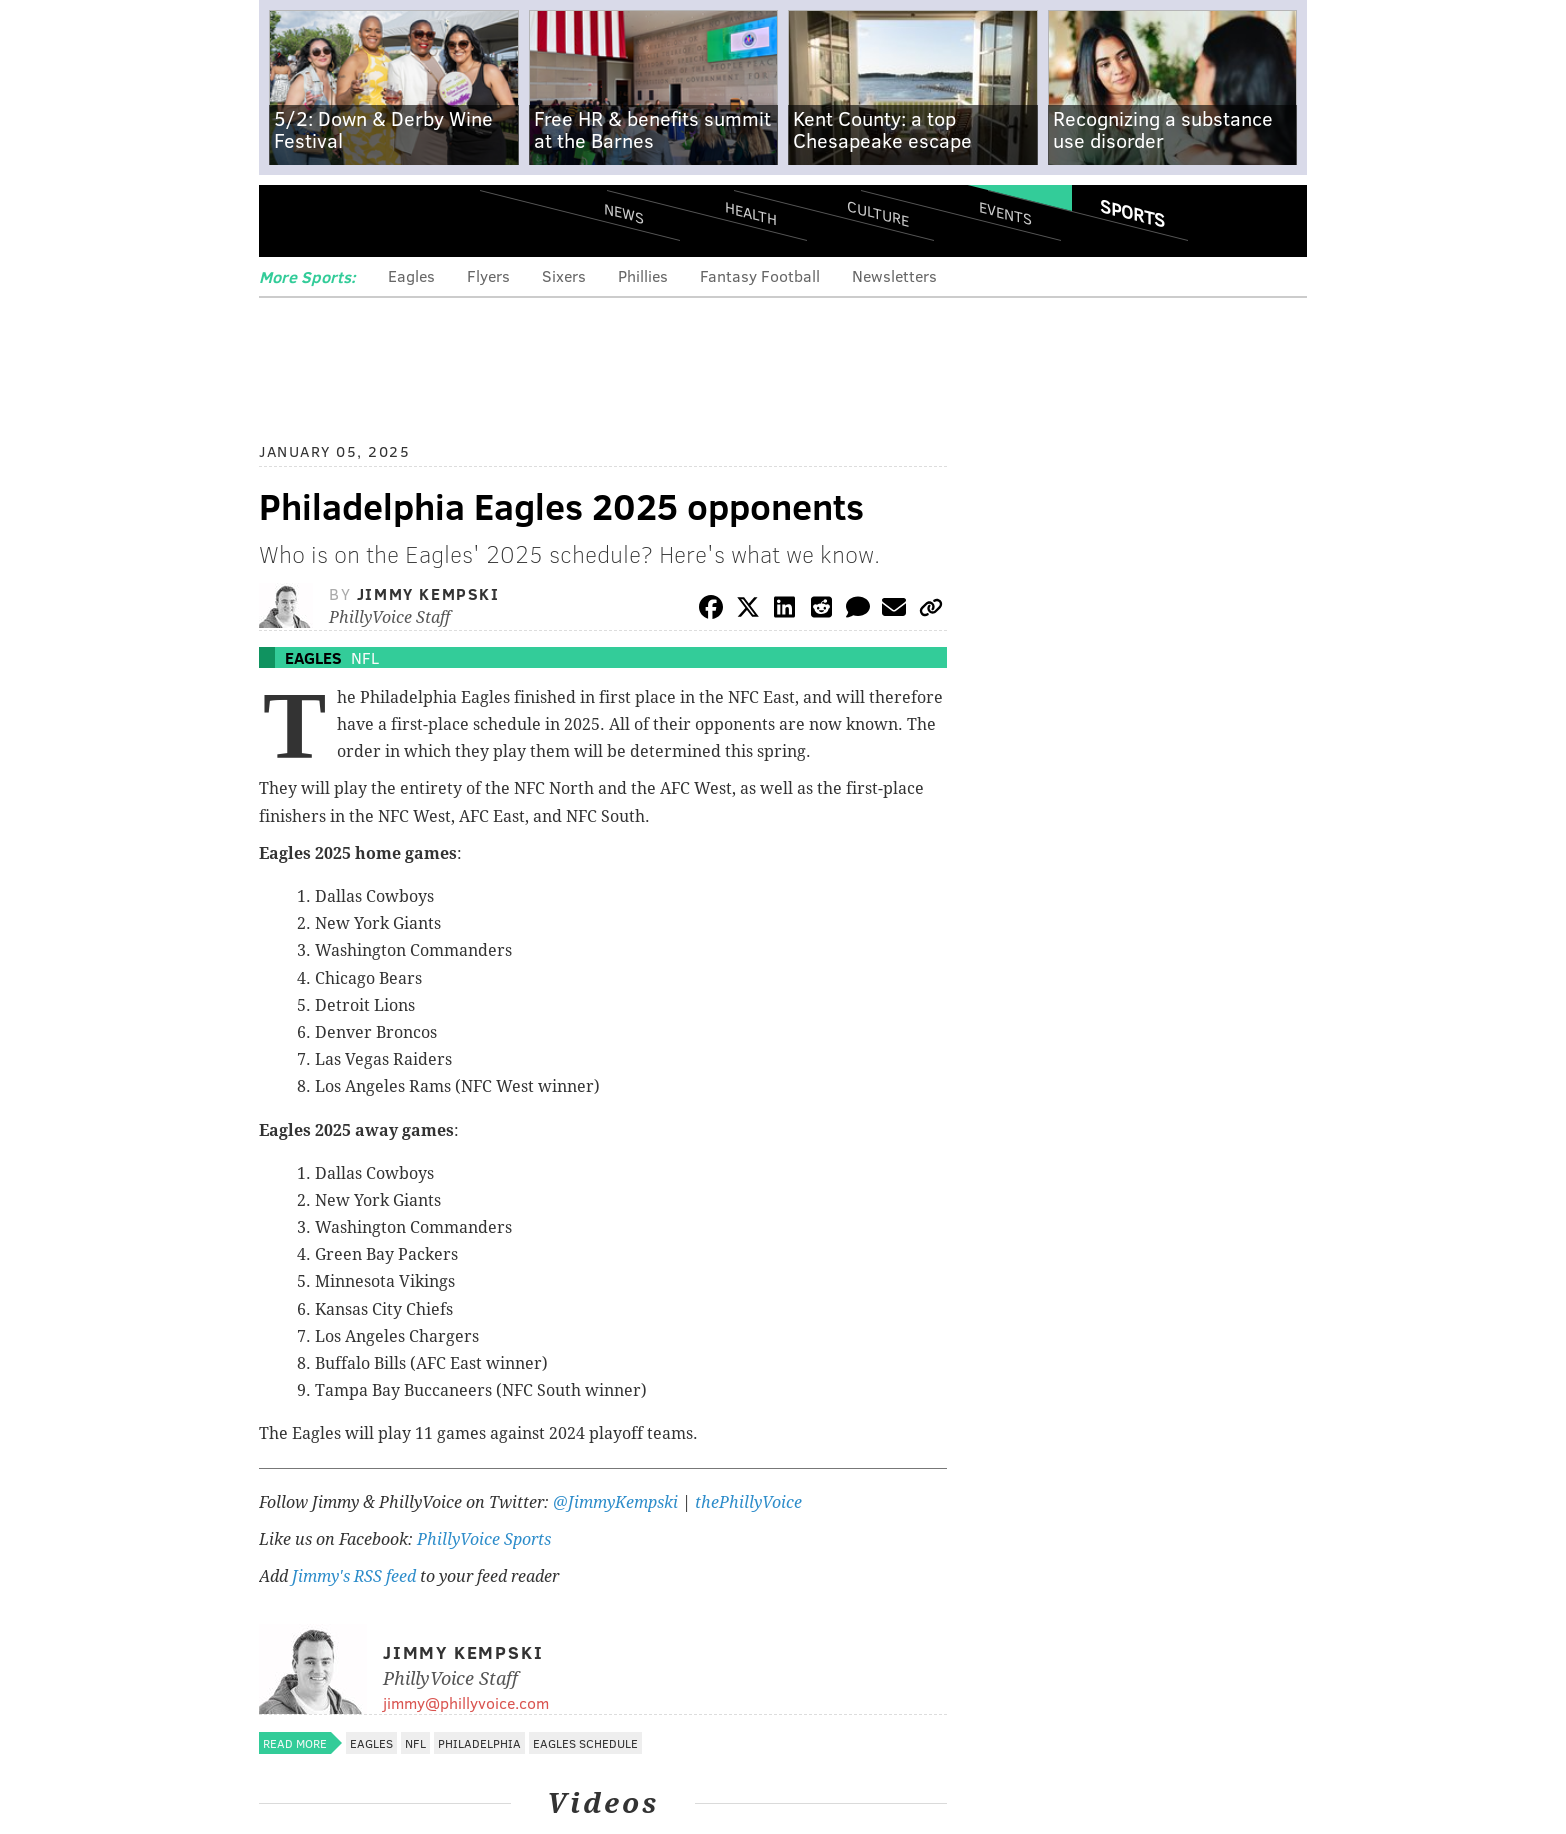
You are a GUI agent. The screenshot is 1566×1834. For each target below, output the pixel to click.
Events (1005, 212)
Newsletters (894, 275)
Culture (878, 212)
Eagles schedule (585, 1743)
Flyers (488, 275)
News (624, 213)
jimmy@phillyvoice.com (466, 1702)
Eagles (411, 275)
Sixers (564, 275)
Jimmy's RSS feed (354, 1576)
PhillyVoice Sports (484, 1539)
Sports (1132, 213)
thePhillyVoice (748, 1502)
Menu (291, 220)
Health (751, 212)
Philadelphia (479, 1743)
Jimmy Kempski (428, 593)
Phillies (643, 275)
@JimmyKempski (615, 1502)
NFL (365, 657)
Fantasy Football (760, 275)
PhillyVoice (396, 220)
